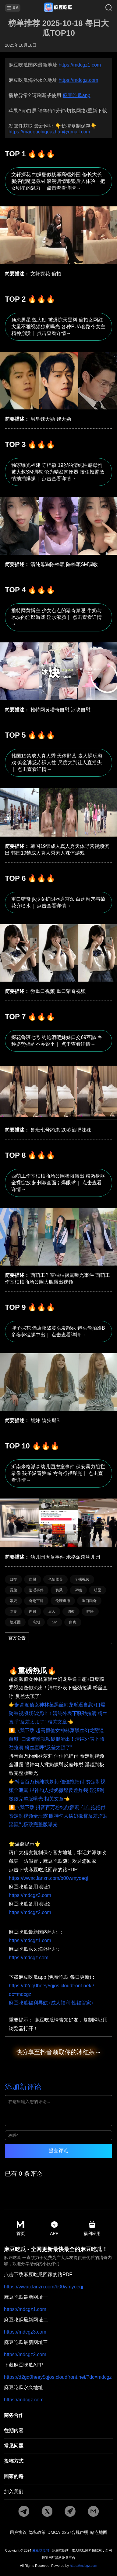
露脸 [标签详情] (13, 1590)
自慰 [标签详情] (32, 1579)
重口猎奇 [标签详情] (89, 1601)
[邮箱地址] (93, 2512)
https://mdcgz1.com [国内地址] (30, 1940)
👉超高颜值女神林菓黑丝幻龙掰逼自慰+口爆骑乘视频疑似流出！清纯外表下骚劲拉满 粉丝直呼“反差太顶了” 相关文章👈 (58, 1713)
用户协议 (18, 2532)
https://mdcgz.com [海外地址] (28, 1957)
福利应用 (92, 2228)
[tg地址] (23, 2512)
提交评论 (58, 2150)
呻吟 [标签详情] (90, 1611)
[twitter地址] (46, 2512)
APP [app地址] (54, 2228)
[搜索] (104, 8)
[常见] (58, 2446)
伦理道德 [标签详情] (62, 1601)
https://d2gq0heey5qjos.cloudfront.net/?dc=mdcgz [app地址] (58, 2377)
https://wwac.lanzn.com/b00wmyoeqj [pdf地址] (48, 1878)
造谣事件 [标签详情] (36, 1590)
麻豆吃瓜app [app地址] (76, 95)
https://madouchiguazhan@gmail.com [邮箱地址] (49, 131)
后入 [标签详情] (51, 1611)
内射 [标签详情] (32, 1611)
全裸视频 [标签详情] (82, 1579)
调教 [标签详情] (71, 1611)
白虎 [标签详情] (72, 1622)
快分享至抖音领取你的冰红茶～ (58, 2052)
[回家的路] (58, 2476)
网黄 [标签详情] (13, 1611)
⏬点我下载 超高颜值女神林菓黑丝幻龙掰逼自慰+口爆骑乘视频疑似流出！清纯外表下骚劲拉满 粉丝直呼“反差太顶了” (56, 1739)
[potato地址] (70, 2512)
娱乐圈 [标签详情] (15, 1622)
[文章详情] (58, 216)
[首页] (58, 7)
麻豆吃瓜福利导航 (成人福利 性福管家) (51, 2002)
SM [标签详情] (54, 1622)
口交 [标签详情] (13, 1579)
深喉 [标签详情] (78, 1590)
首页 (20, 2228)
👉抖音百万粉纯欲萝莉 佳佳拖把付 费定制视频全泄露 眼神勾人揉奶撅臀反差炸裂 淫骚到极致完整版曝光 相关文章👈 (57, 1790)
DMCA (54, 2532)
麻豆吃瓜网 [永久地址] (40, 2550)
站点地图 (98, 2532)
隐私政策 (37, 2532)
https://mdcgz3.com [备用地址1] (30, 1895)
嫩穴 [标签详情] (13, 1601)
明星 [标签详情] (97, 1590)
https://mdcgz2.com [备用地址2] (30, 1912)
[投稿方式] (58, 2461)
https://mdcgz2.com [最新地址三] (25, 2354)
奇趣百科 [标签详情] (36, 1601)
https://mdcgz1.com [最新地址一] (25, 2309)
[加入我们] (58, 2492)
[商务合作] (58, 2415)
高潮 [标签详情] (36, 1622)
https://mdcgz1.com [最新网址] (79, 64)
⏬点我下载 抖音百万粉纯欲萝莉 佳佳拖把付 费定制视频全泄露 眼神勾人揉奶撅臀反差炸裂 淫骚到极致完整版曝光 (58, 1816)
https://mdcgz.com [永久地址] (78, 80)
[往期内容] (58, 2431)
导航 (13, 7)
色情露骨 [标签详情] (55, 1579)
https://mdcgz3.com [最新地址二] (25, 2332)
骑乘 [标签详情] (59, 1590)
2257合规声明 (75, 2532)
